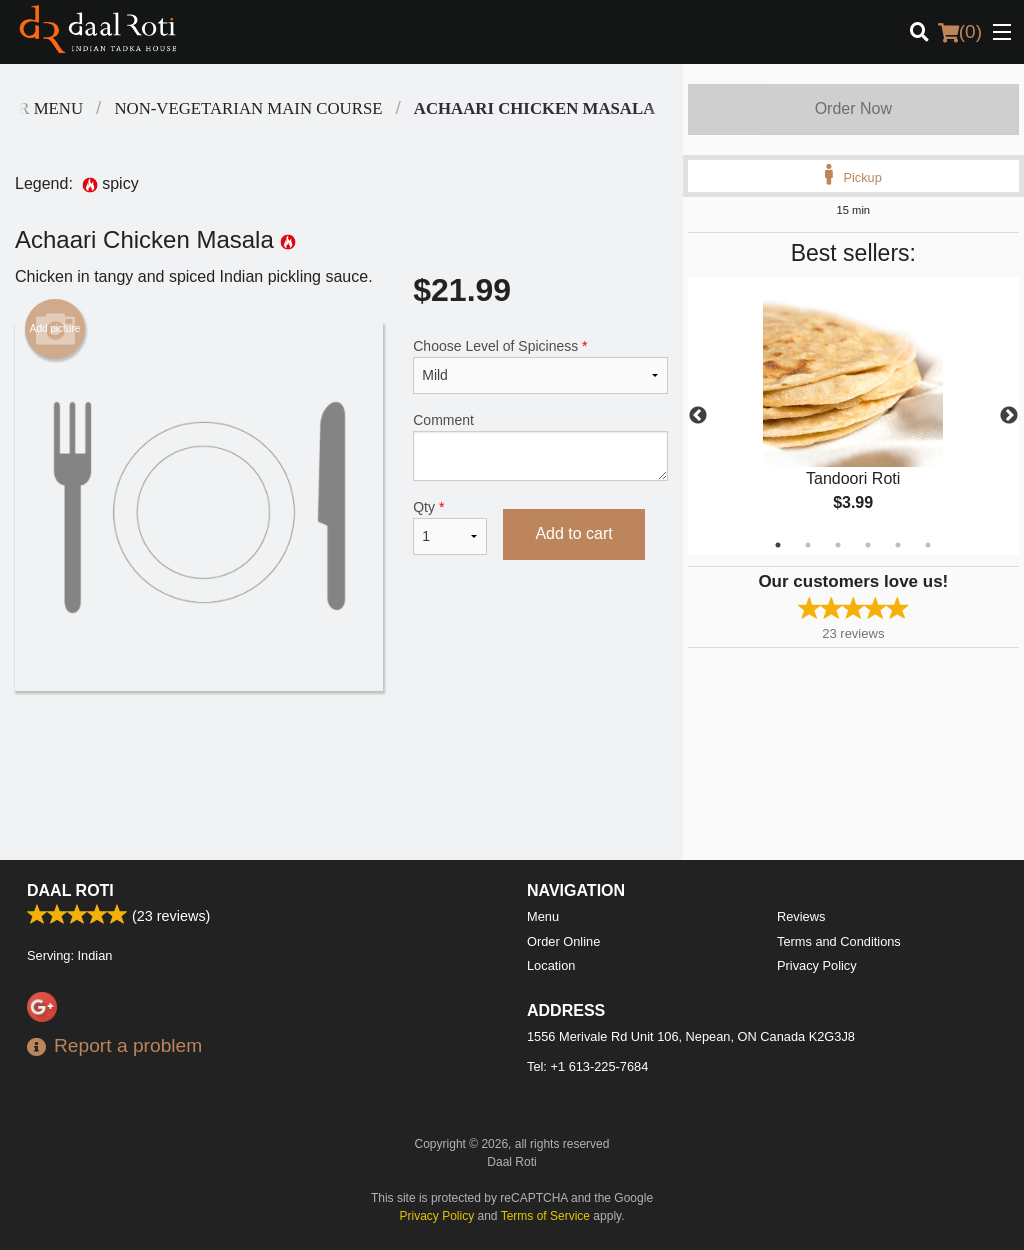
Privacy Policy (817, 965)
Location (551, 965)
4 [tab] (868, 545)
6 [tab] (928, 545)
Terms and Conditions (839, 941)
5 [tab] (898, 545)
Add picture (55, 329)
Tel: (587, 1066)
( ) (960, 32)
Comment (540, 446)
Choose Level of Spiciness (540, 366)
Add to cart (573, 533)
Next (1009, 416)
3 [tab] (838, 545)
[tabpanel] (853, 416)
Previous (698, 416)
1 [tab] (778, 545)
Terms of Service (545, 1216)
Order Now (853, 108)
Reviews (801, 916)
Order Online (563, 941)
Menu (543, 916)
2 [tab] (808, 545)
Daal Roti (70, 890)
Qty (450, 527)
